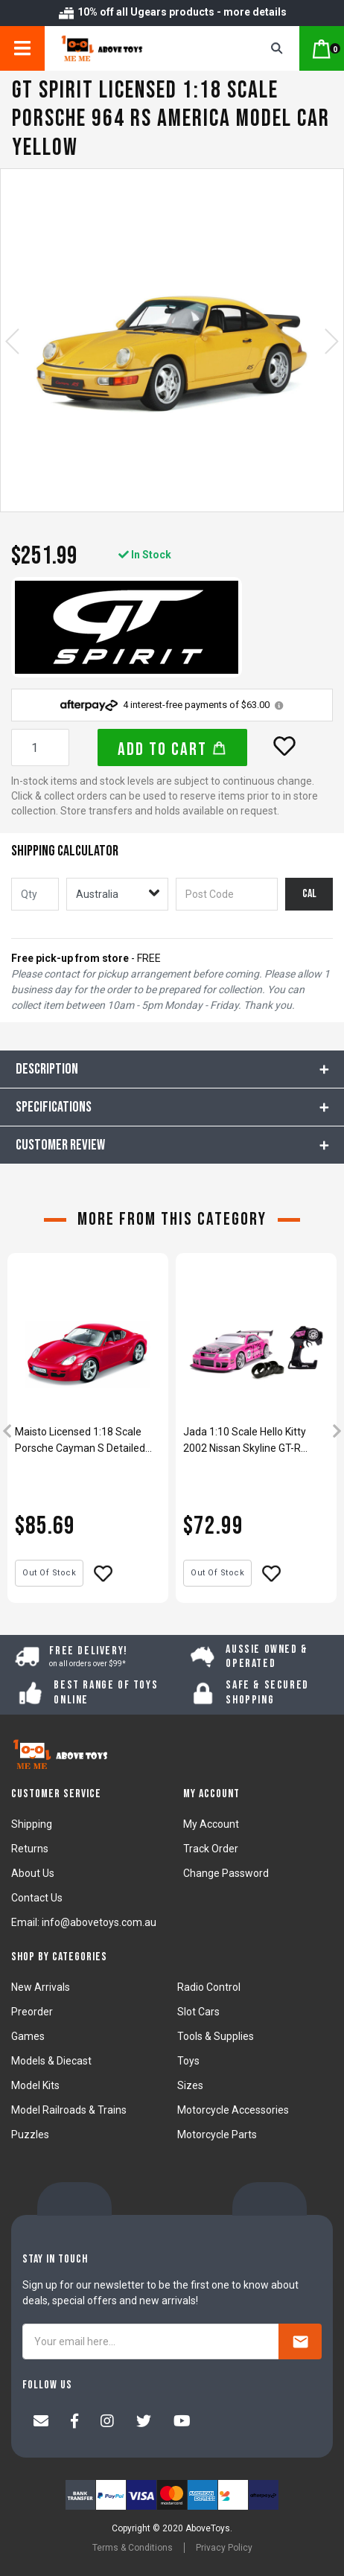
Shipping (31, 1824)
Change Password (226, 1873)
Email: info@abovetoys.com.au (83, 1922)
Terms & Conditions (132, 2547)
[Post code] (227, 894)
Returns (29, 1849)
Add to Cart (172, 749)
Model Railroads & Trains (69, 2110)
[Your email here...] (150, 2341)
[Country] (117, 894)
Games (28, 2036)
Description (47, 1069)
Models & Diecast (51, 2061)
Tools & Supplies (215, 2036)
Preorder (32, 2012)
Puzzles (30, 2134)
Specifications (54, 1107)
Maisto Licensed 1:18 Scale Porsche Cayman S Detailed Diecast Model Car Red (80, 1441)
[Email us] (41, 2423)
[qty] (35, 894)
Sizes (190, 2085)
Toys (188, 2061)
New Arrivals (40, 1987)
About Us (32, 1873)
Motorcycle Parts (217, 2134)
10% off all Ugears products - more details (172, 12)
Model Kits (35, 2085)
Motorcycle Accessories (233, 2110)
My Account (211, 1824)
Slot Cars (198, 2012)
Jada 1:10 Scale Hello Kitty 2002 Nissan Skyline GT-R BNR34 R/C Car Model (244, 1441)
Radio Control (209, 1987)
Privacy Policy (224, 2547)
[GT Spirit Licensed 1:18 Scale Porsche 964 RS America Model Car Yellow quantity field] (40, 747)
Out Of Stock (49, 1573)
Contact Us (37, 1898)
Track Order (210, 1849)
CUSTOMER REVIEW (60, 1145)
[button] (284, 746)
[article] (88, 1433)
